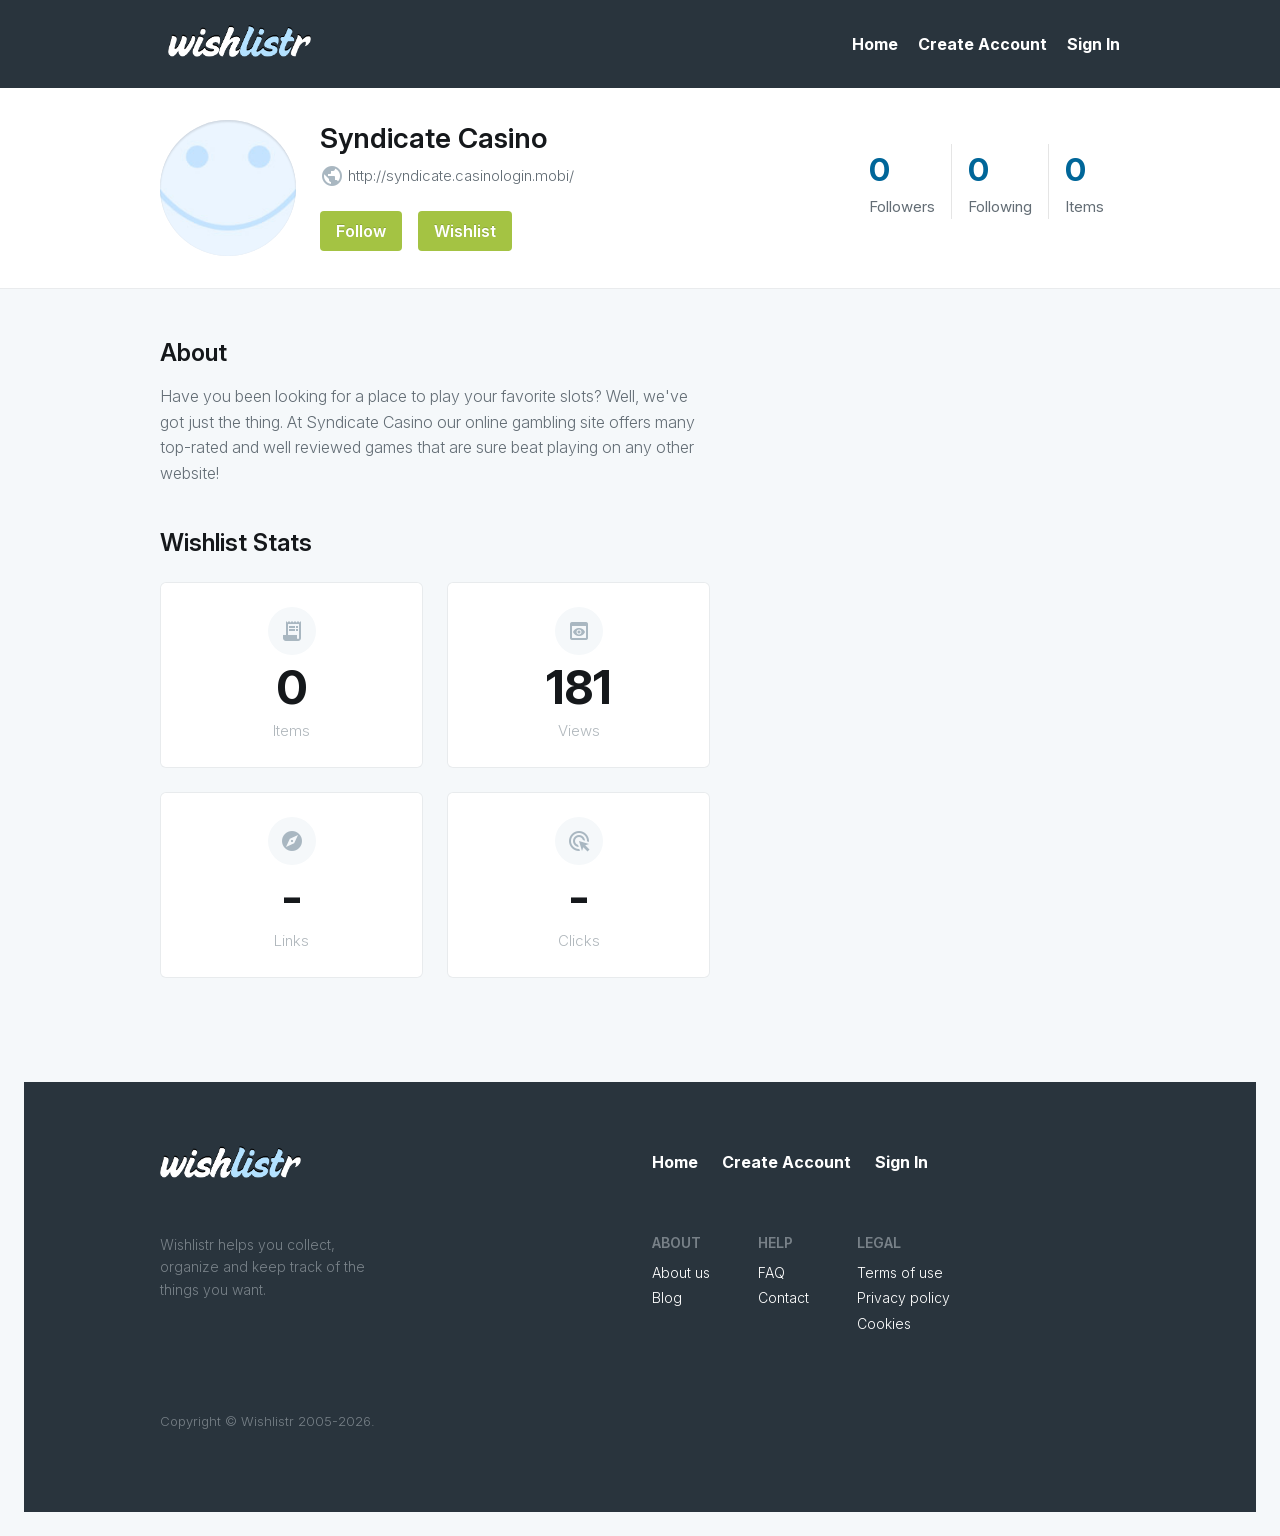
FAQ (771, 1272)
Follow (361, 231)
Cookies (884, 1323)
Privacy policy (903, 1297)
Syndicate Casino (433, 138)
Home (875, 44)
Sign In (1093, 44)
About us (681, 1272)
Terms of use (900, 1272)
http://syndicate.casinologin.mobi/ (461, 175)
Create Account (982, 44)
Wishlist (465, 231)
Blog (667, 1297)
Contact (783, 1297)
